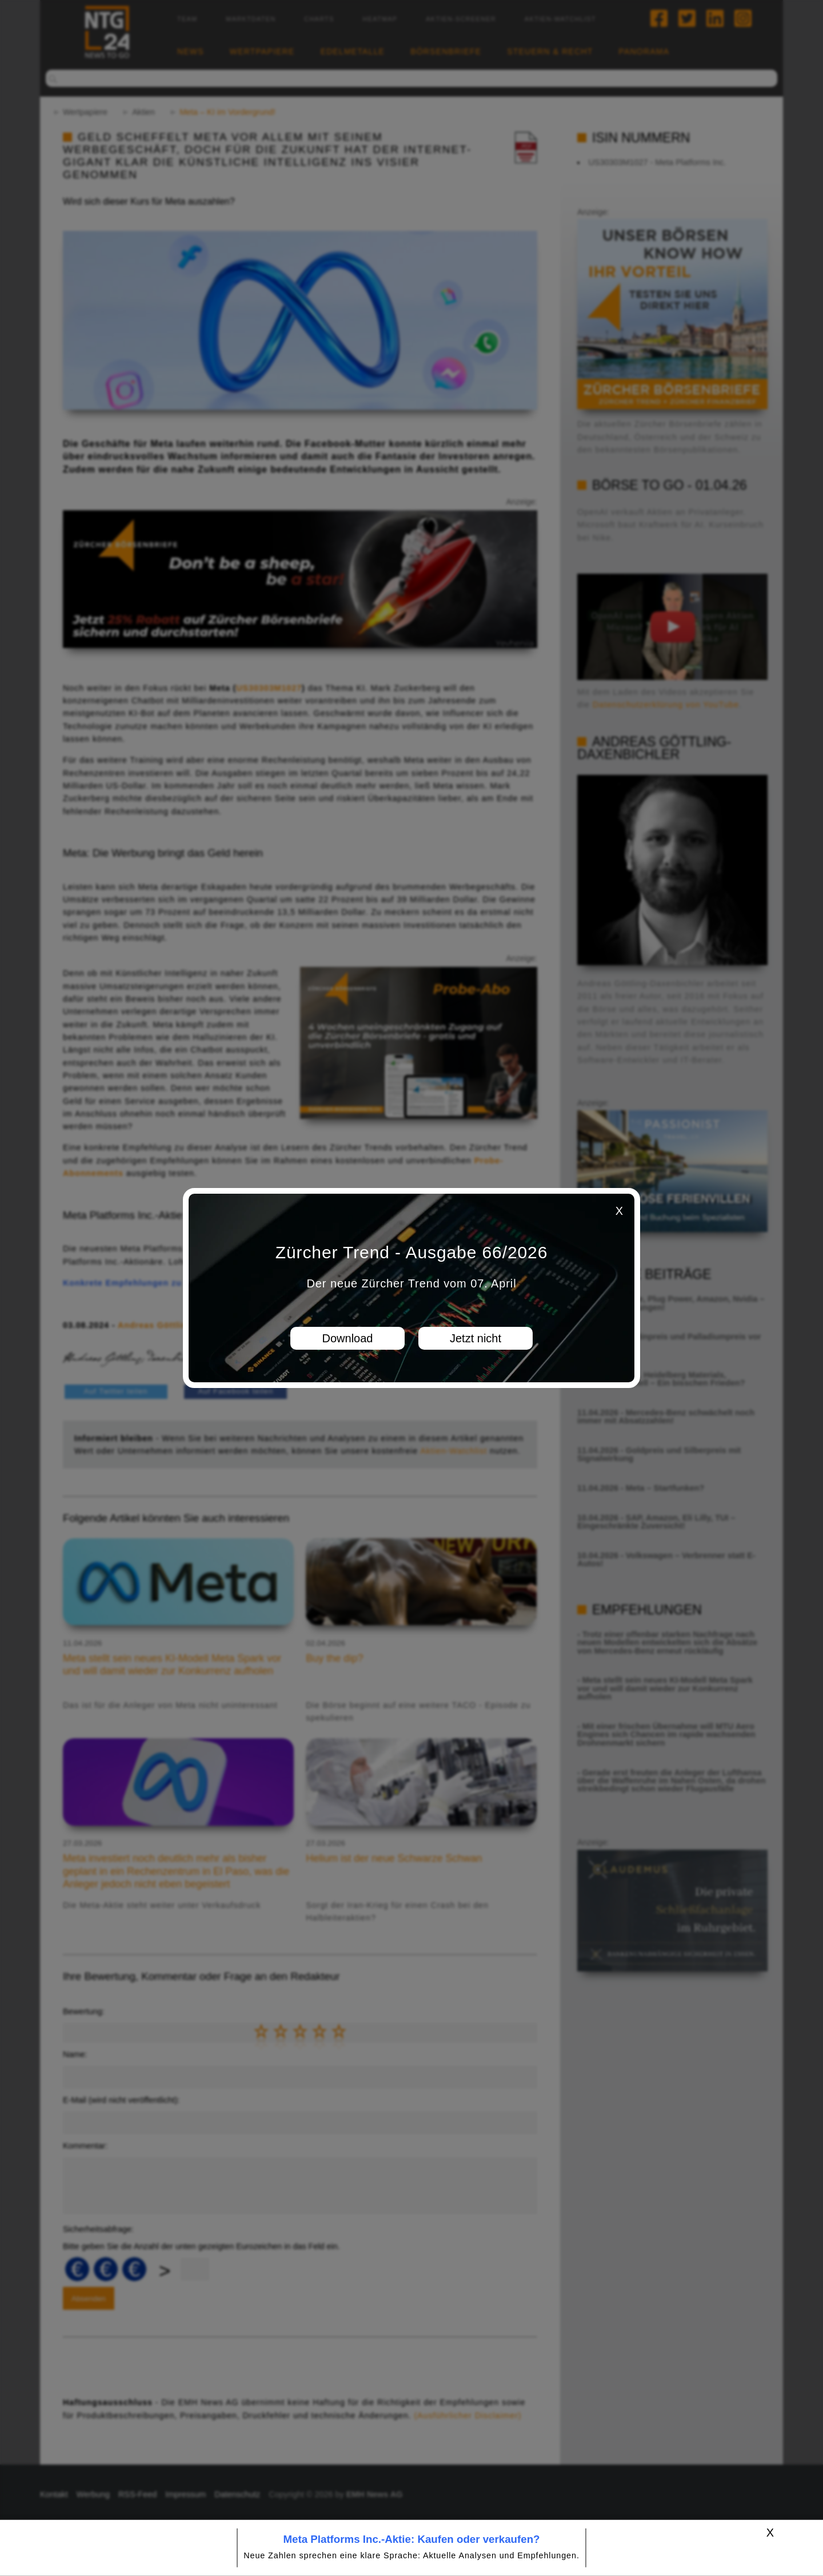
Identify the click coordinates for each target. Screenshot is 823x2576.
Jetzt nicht (475, 1338)
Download (347, 1338)
